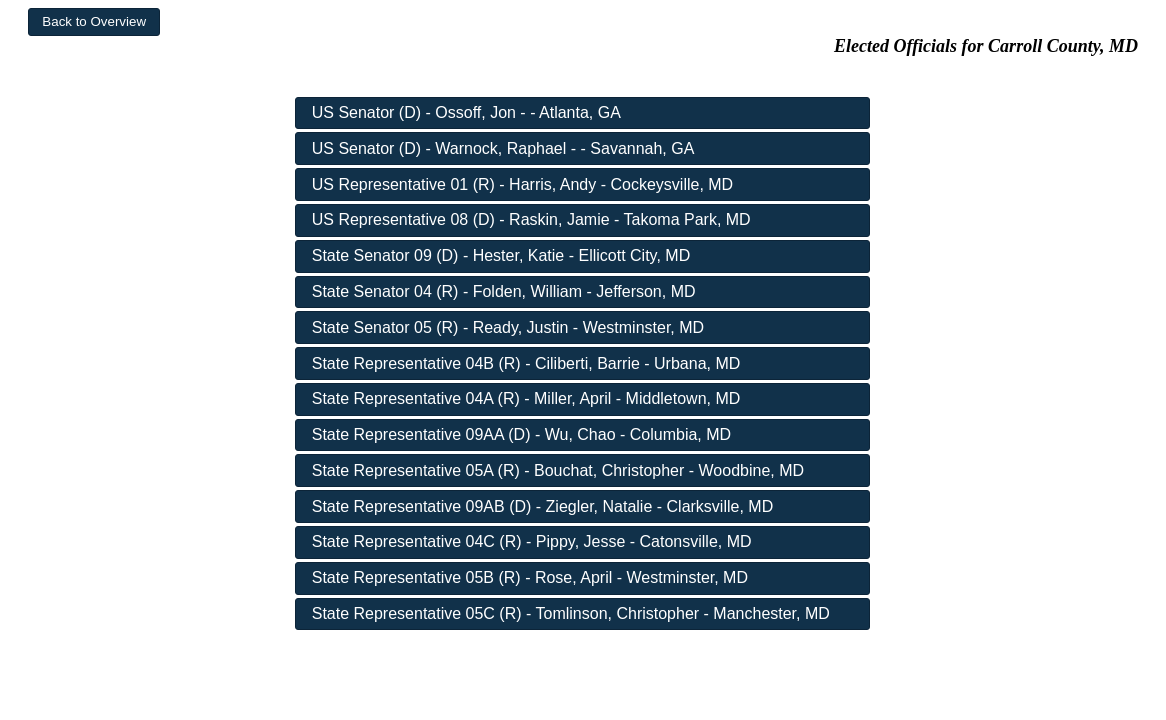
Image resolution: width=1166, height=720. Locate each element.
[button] (94, 22)
